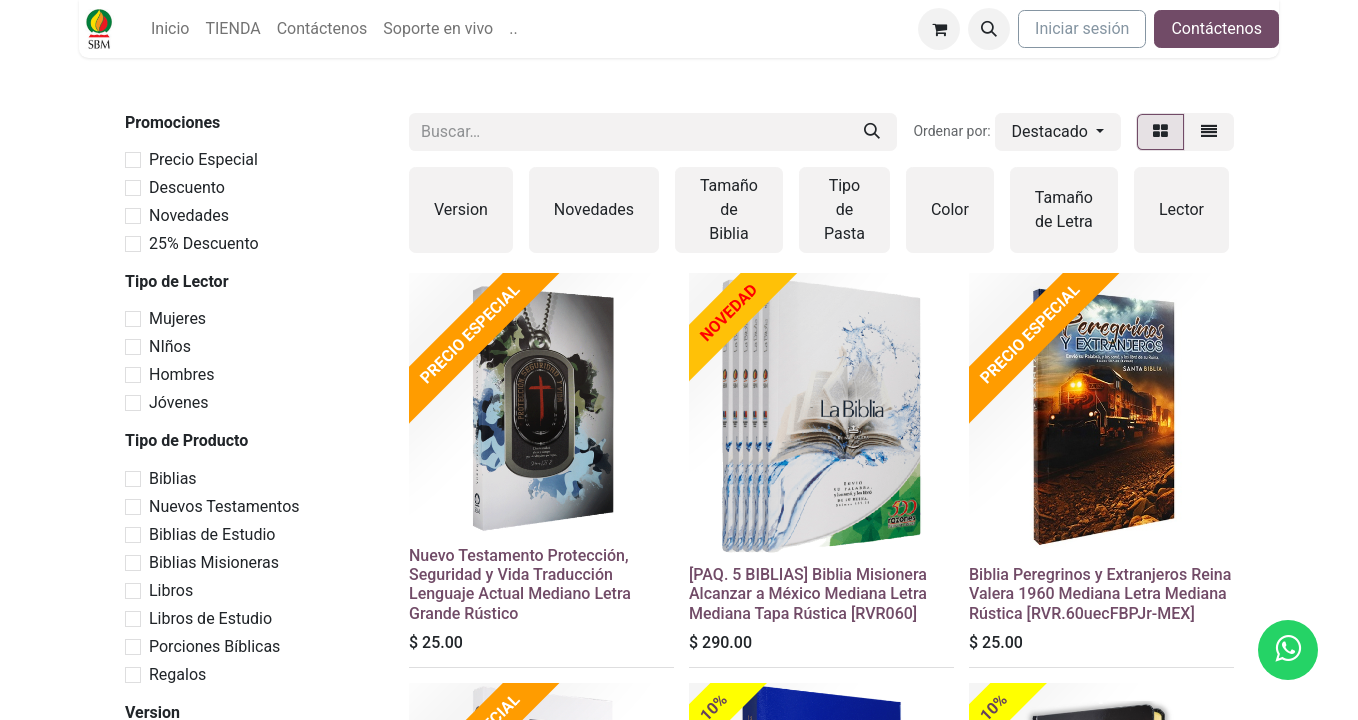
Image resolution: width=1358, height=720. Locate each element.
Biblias (173, 478)
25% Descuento (204, 243)
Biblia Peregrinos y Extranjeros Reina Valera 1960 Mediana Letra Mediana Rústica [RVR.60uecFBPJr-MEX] (1100, 593)
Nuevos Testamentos (224, 506)
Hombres (182, 374)
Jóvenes (179, 402)
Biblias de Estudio (212, 534)
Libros (171, 590)
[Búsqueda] (872, 132)
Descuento (187, 187)
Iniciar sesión (1082, 28)
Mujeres (177, 318)
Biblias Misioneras (214, 562)
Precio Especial (203, 159)
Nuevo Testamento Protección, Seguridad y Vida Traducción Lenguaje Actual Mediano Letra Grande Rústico (520, 584)
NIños (170, 346)
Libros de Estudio (210, 618)
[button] (989, 29)
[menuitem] (170, 29)
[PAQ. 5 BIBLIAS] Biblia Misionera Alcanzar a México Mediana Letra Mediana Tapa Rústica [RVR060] (808, 593)
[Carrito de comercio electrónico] (939, 29)
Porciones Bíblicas (214, 646)
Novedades (189, 215)
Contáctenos (1216, 28)
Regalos (177, 674)
